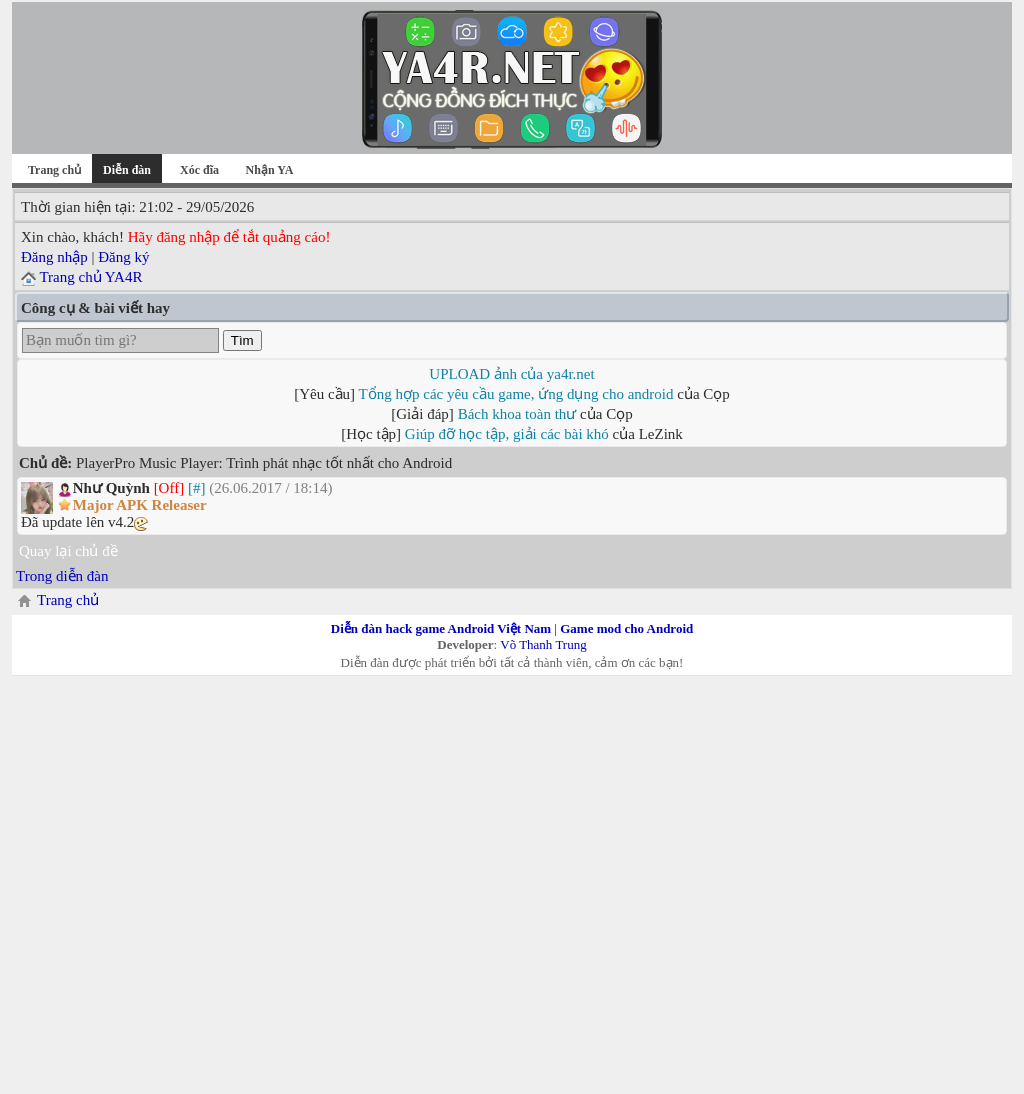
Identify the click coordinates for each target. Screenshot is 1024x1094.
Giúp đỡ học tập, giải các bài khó (507, 434)
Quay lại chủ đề (68, 551)
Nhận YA (270, 170)
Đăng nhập (54, 257)
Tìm (242, 340)
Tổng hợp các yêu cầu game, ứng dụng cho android (516, 394)
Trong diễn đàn (62, 576)
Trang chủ (54, 170)
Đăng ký (123, 257)
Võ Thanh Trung (543, 644)
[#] (197, 488)
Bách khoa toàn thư (517, 414)
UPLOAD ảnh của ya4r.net (511, 374)
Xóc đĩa (199, 170)
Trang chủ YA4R (90, 277)
